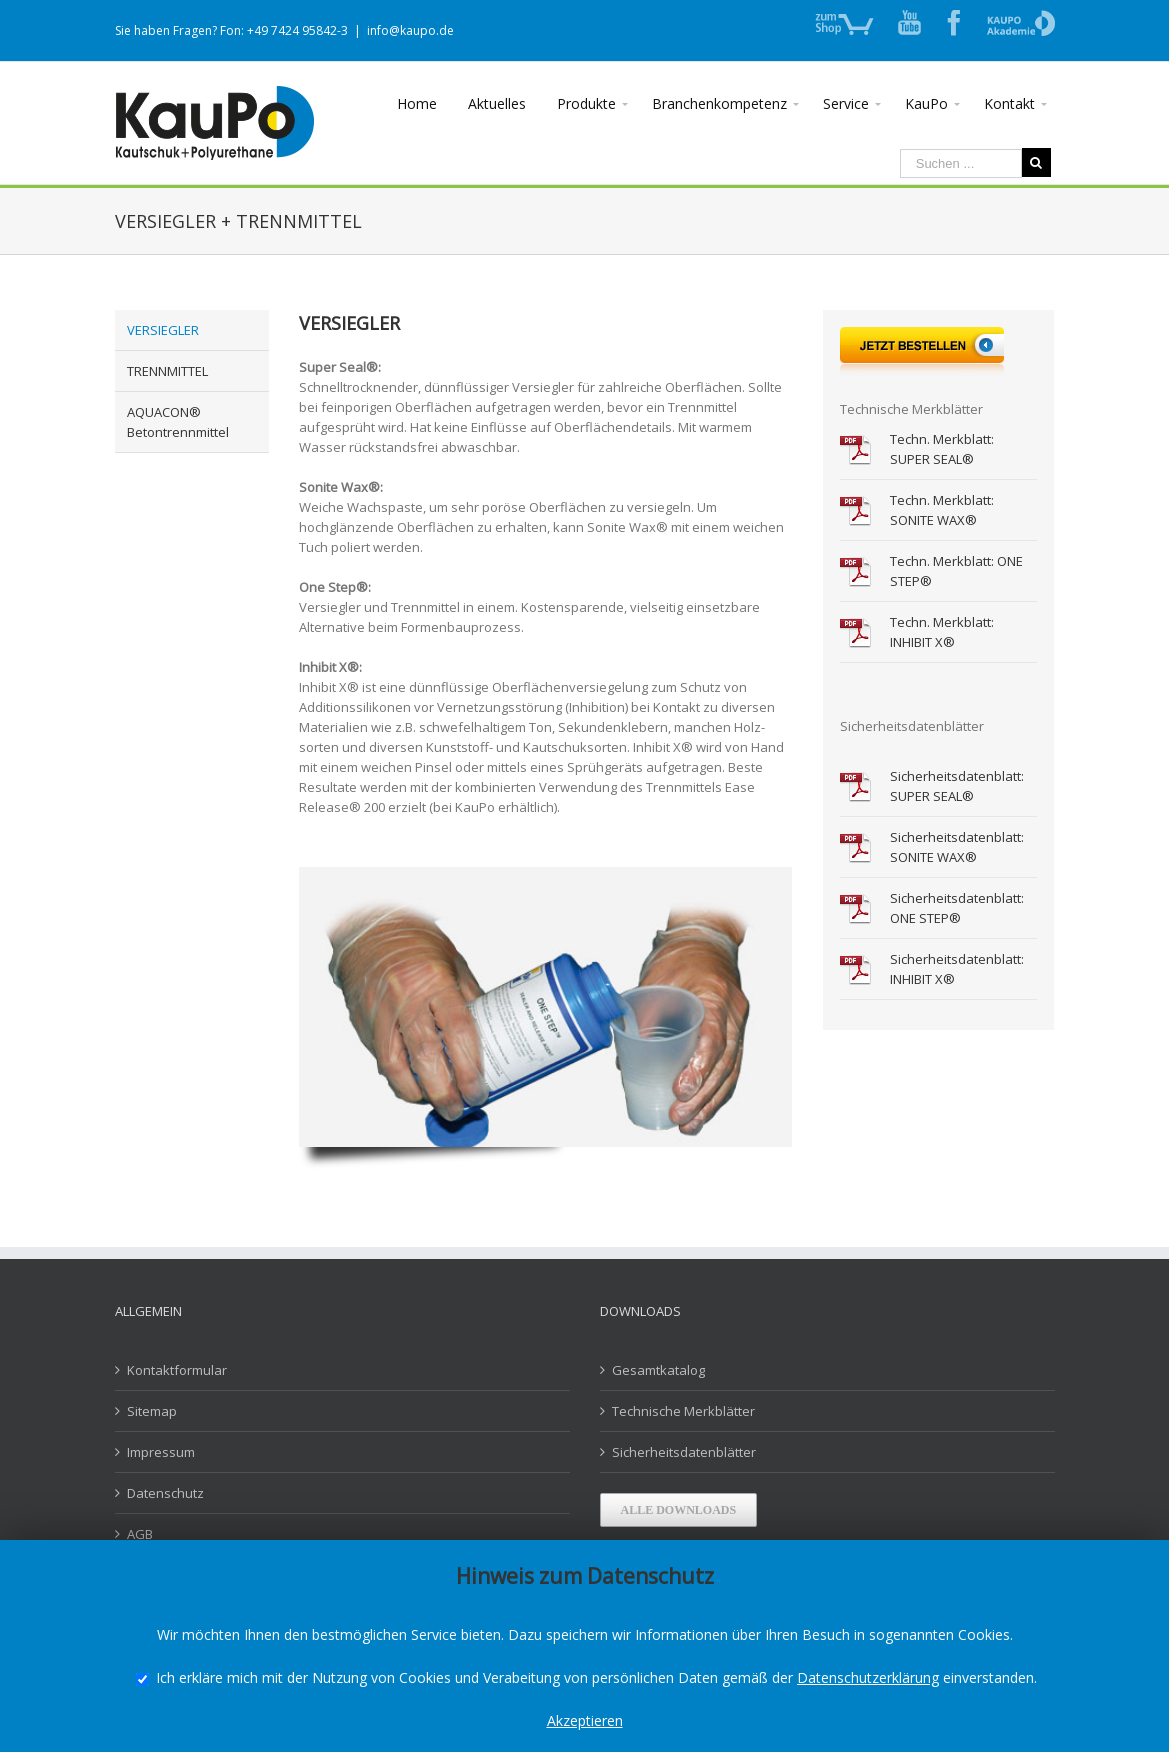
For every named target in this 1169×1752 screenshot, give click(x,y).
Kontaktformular (177, 1370)
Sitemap (152, 1411)
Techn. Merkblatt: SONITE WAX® (942, 510)
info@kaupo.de (410, 30)
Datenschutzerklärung (868, 1677)
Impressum (161, 1452)
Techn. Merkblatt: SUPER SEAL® (942, 449)
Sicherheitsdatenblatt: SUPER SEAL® (957, 786)
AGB (140, 1534)
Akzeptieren (585, 1720)
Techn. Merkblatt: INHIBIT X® (942, 632)
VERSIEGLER (163, 330)
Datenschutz (165, 1493)
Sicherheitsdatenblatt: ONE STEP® (957, 908)
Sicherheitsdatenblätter (684, 1452)
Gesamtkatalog (658, 1370)
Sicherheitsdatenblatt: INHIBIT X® (957, 969)
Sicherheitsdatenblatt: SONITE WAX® (957, 847)
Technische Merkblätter (683, 1411)
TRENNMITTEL (167, 371)
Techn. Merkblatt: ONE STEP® (956, 571)
